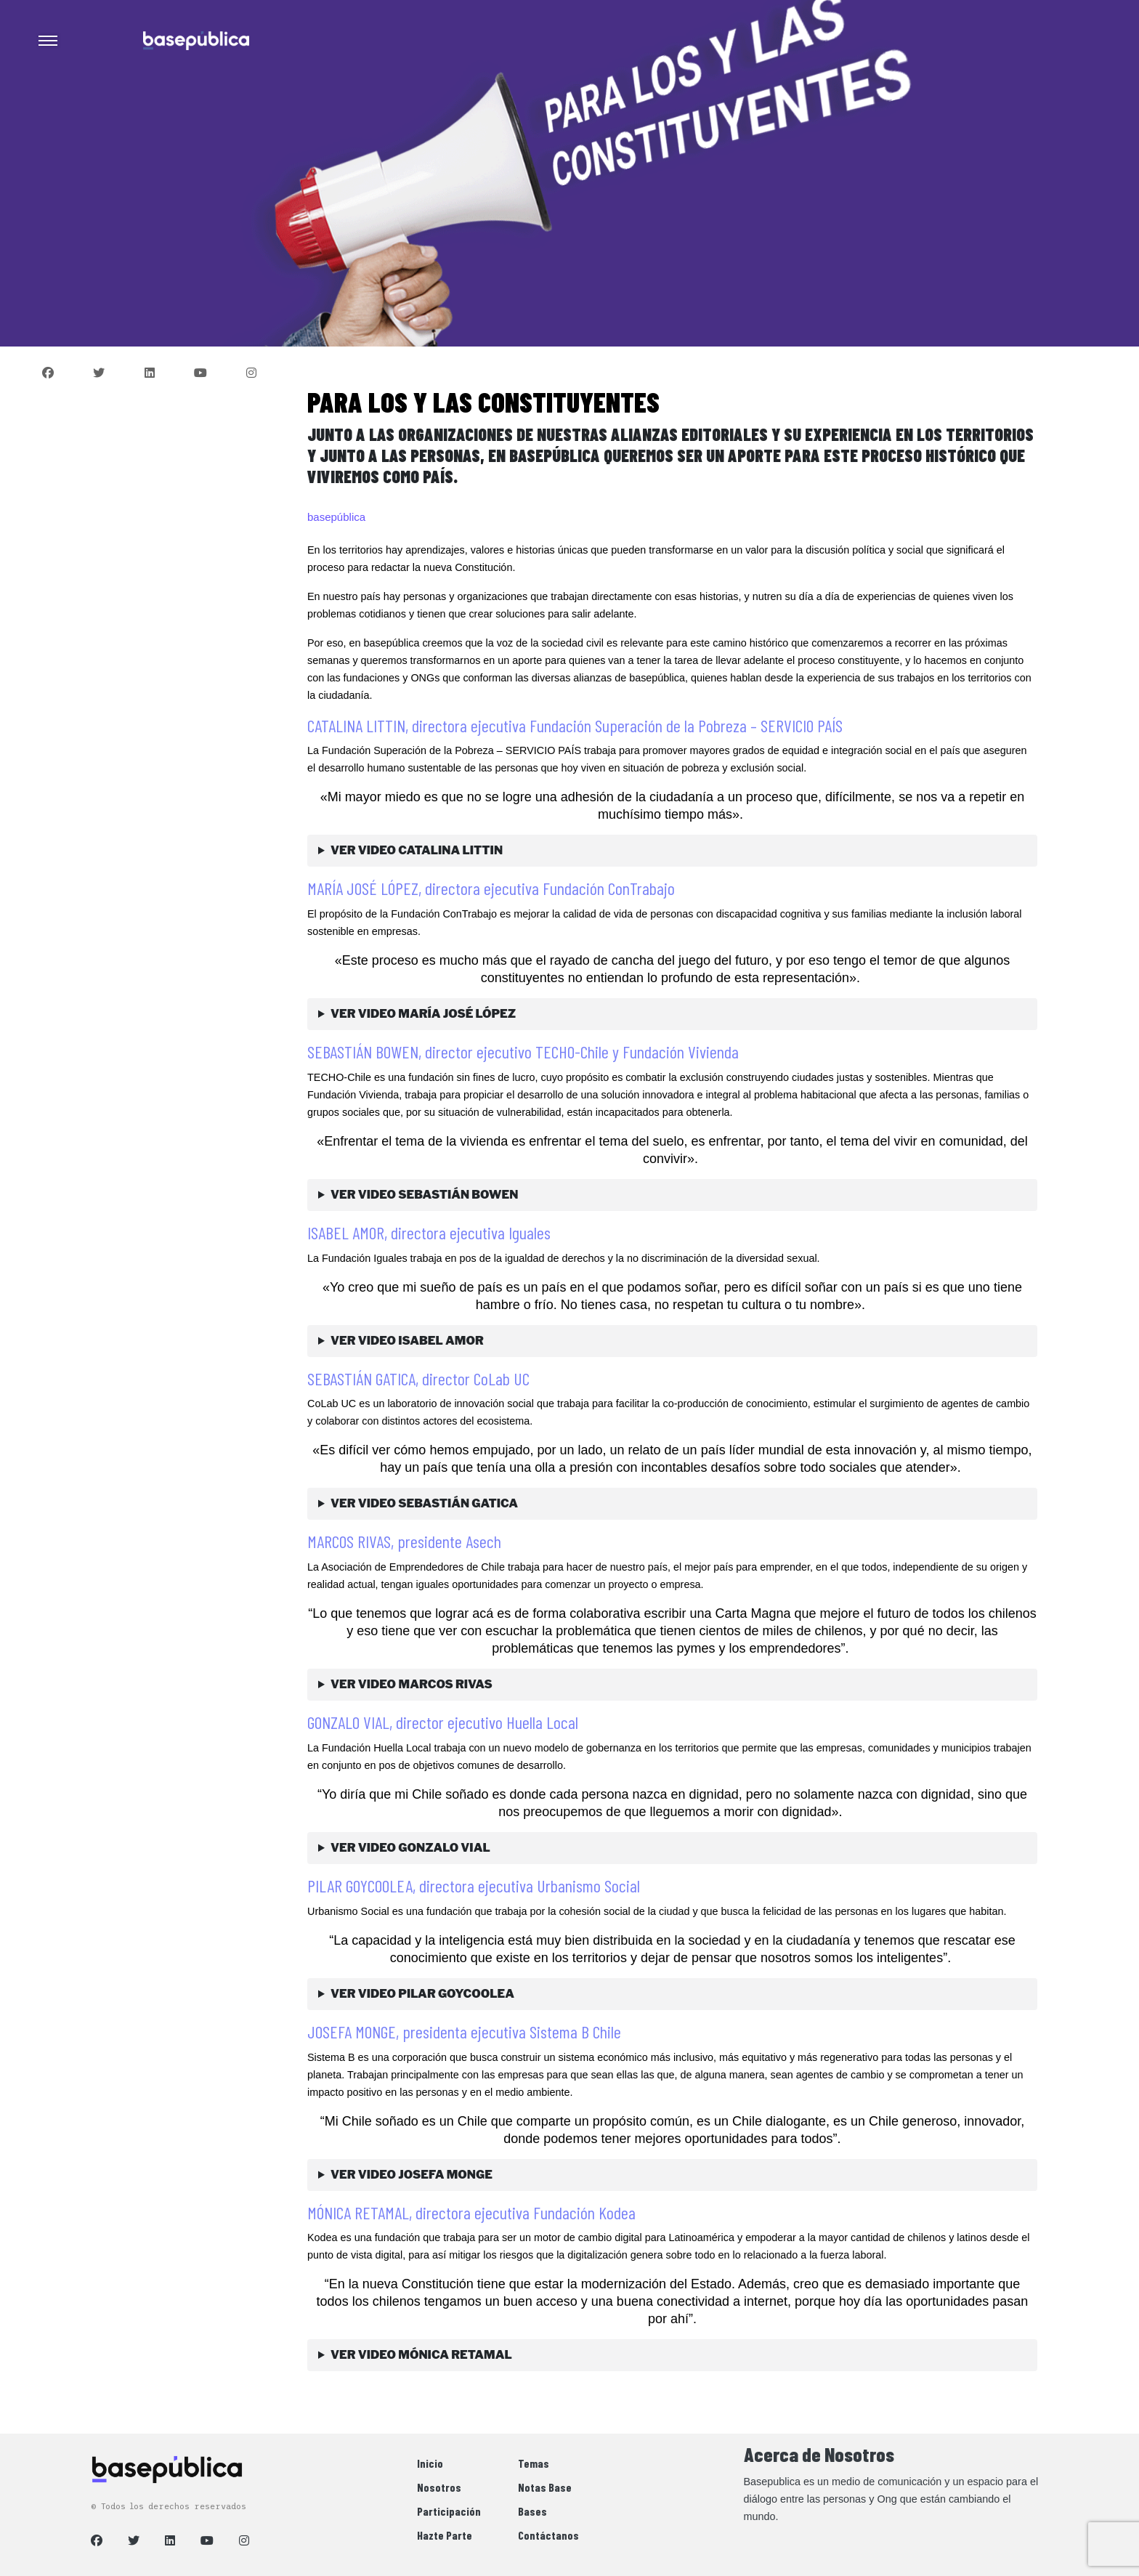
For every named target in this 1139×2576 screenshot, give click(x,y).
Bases (532, 2511)
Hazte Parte (444, 2535)
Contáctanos (548, 2535)
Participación (449, 2511)
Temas (533, 2463)
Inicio (430, 2463)
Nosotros (439, 2487)
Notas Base (545, 2487)
